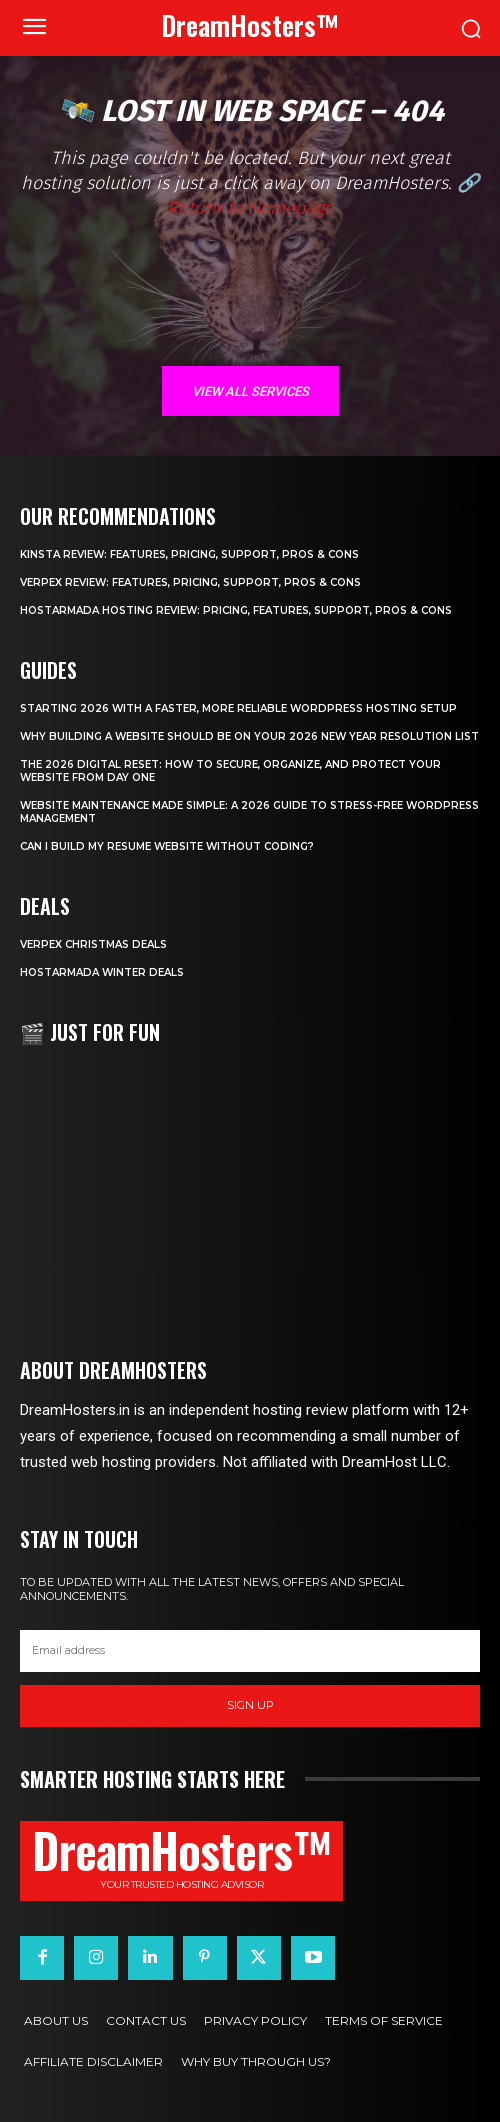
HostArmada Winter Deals (102, 972)
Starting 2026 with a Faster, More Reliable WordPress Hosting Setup (238, 708)
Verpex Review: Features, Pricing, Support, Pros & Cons (190, 582)
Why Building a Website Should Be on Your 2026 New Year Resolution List (249, 736)
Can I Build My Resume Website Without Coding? (167, 846)
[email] (250, 1651)
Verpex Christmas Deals (93, 944)
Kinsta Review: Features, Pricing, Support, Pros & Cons (189, 554)
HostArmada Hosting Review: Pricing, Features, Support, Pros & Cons (236, 610)
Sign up (250, 1705)
